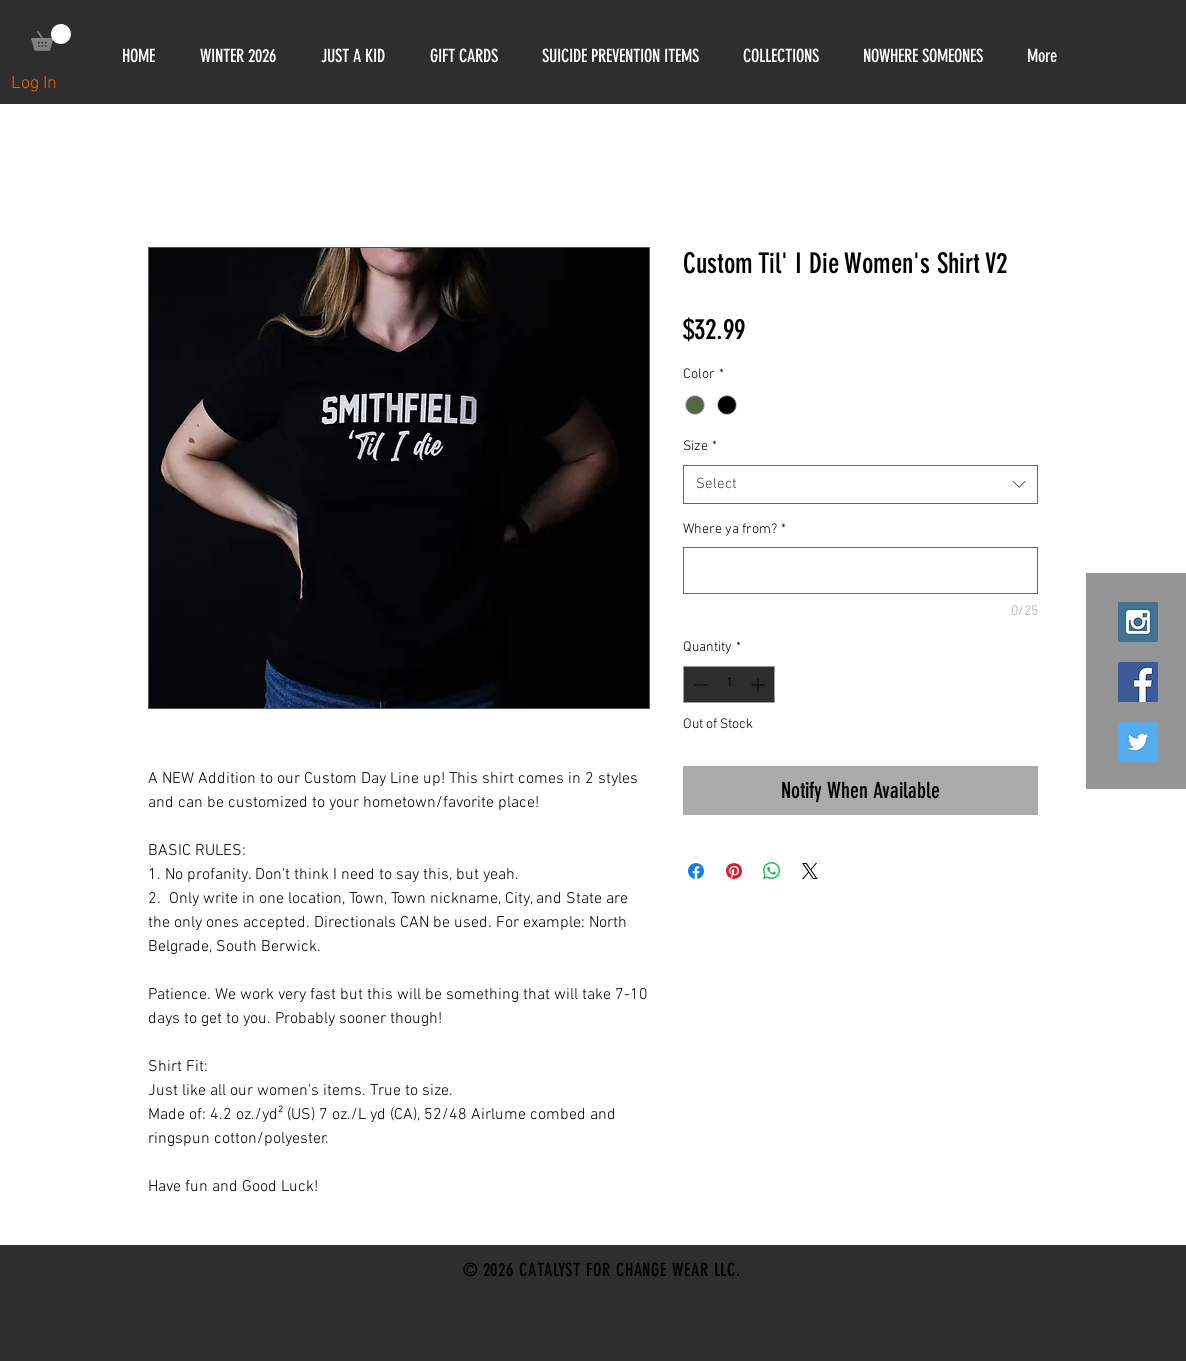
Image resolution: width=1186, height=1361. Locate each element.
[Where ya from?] (860, 570)
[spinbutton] (729, 684)
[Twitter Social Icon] (1138, 742)
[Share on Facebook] (696, 871)
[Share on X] (810, 871)
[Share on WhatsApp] (772, 871)
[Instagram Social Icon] (1138, 622)
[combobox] (860, 484)
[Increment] (759, 684)
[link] (51, 37)
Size (700, 446)
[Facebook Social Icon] (1138, 682)
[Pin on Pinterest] (734, 871)
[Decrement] (698, 684)
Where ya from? (734, 529)
